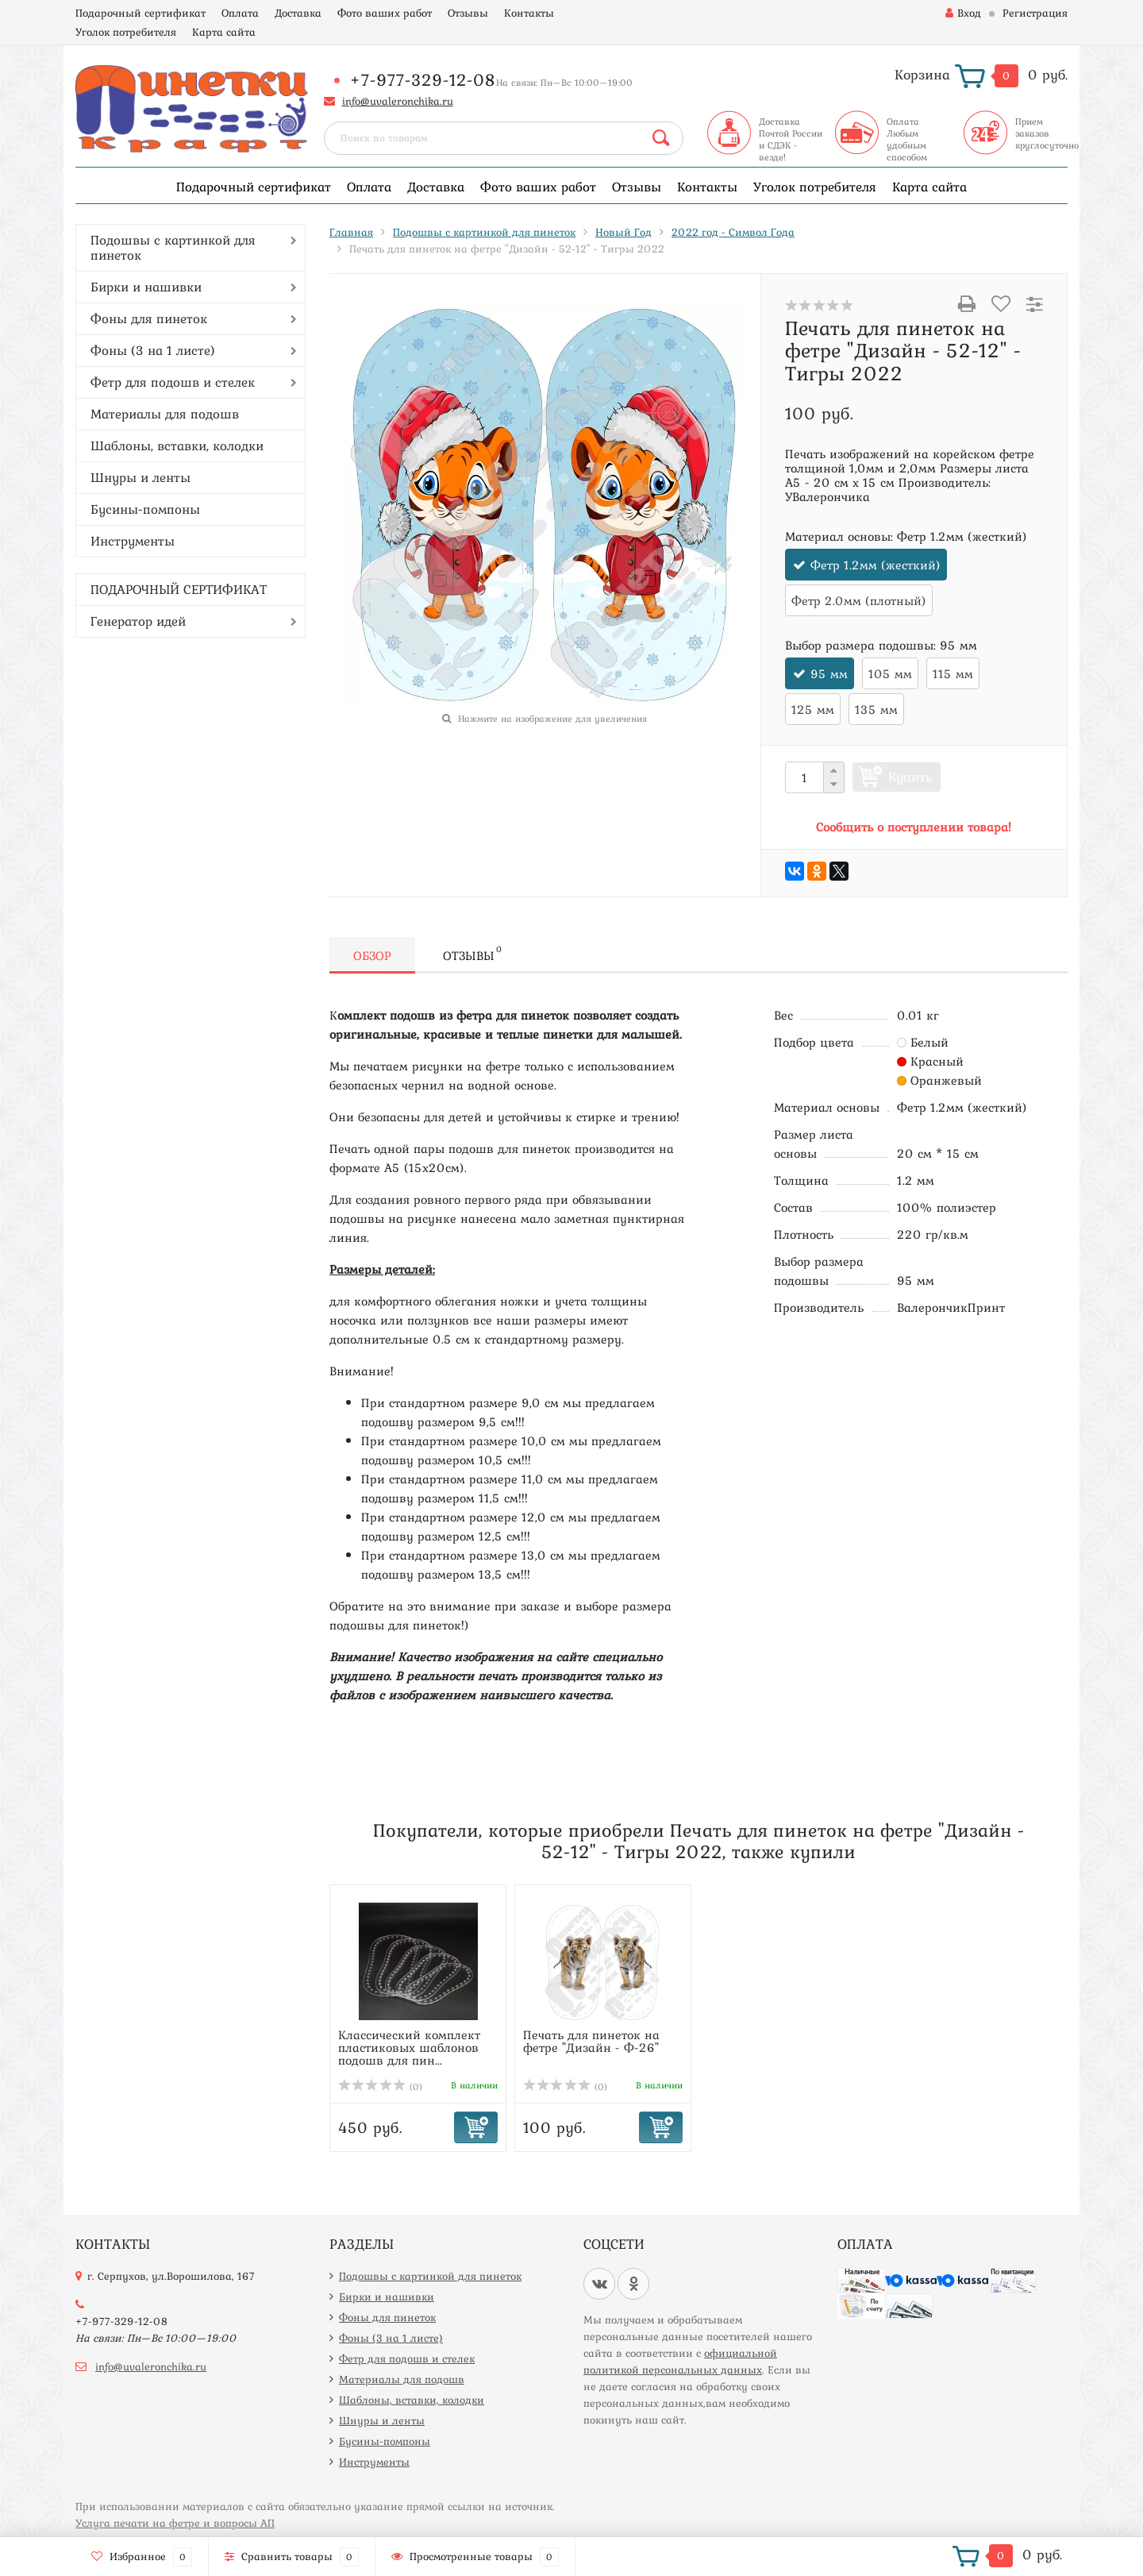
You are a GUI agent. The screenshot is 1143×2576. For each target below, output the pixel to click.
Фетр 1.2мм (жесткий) (875, 564)
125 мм (812, 709)
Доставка (298, 13)
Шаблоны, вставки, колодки (177, 445)
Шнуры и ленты (140, 477)
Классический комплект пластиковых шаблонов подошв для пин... (409, 2047)
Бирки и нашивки (146, 286)
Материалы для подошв (164, 413)
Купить (910, 776)
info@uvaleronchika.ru (397, 101)
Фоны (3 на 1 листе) (152, 350)
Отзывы (468, 13)
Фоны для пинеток (148, 318)
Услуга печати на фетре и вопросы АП (175, 2523)
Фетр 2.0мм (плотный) (858, 600)
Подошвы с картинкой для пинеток (173, 247)
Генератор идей (138, 621)
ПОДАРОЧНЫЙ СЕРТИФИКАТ (178, 589)
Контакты (529, 13)
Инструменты (132, 540)
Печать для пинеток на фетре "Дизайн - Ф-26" (591, 2041)
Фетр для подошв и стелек (172, 382)
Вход (963, 13)
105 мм (890, 673)
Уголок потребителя (125, 32)
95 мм (829, 673)
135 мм (876, 709)
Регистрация (1035, 13)
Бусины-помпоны (145, 509)
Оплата (240, 13)
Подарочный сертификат (140, 13)
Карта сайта (224, 32)
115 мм (953, 673)
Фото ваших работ (384, 13)
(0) (380, 2087)
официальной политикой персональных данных (680, 2361)
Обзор (372, 955)
